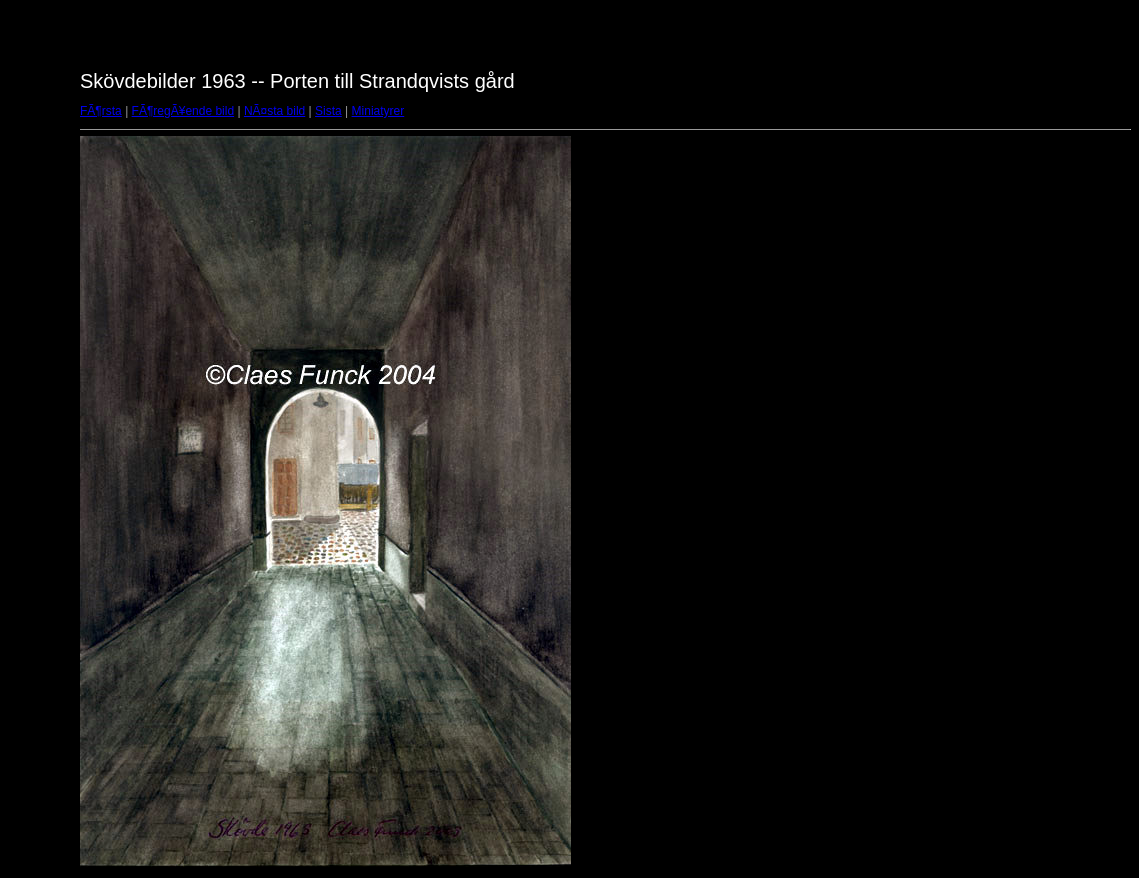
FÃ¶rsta (101, 111)
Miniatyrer (378, 111)
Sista (328, 111)
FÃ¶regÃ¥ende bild (183, 111)
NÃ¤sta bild (274, 111)
